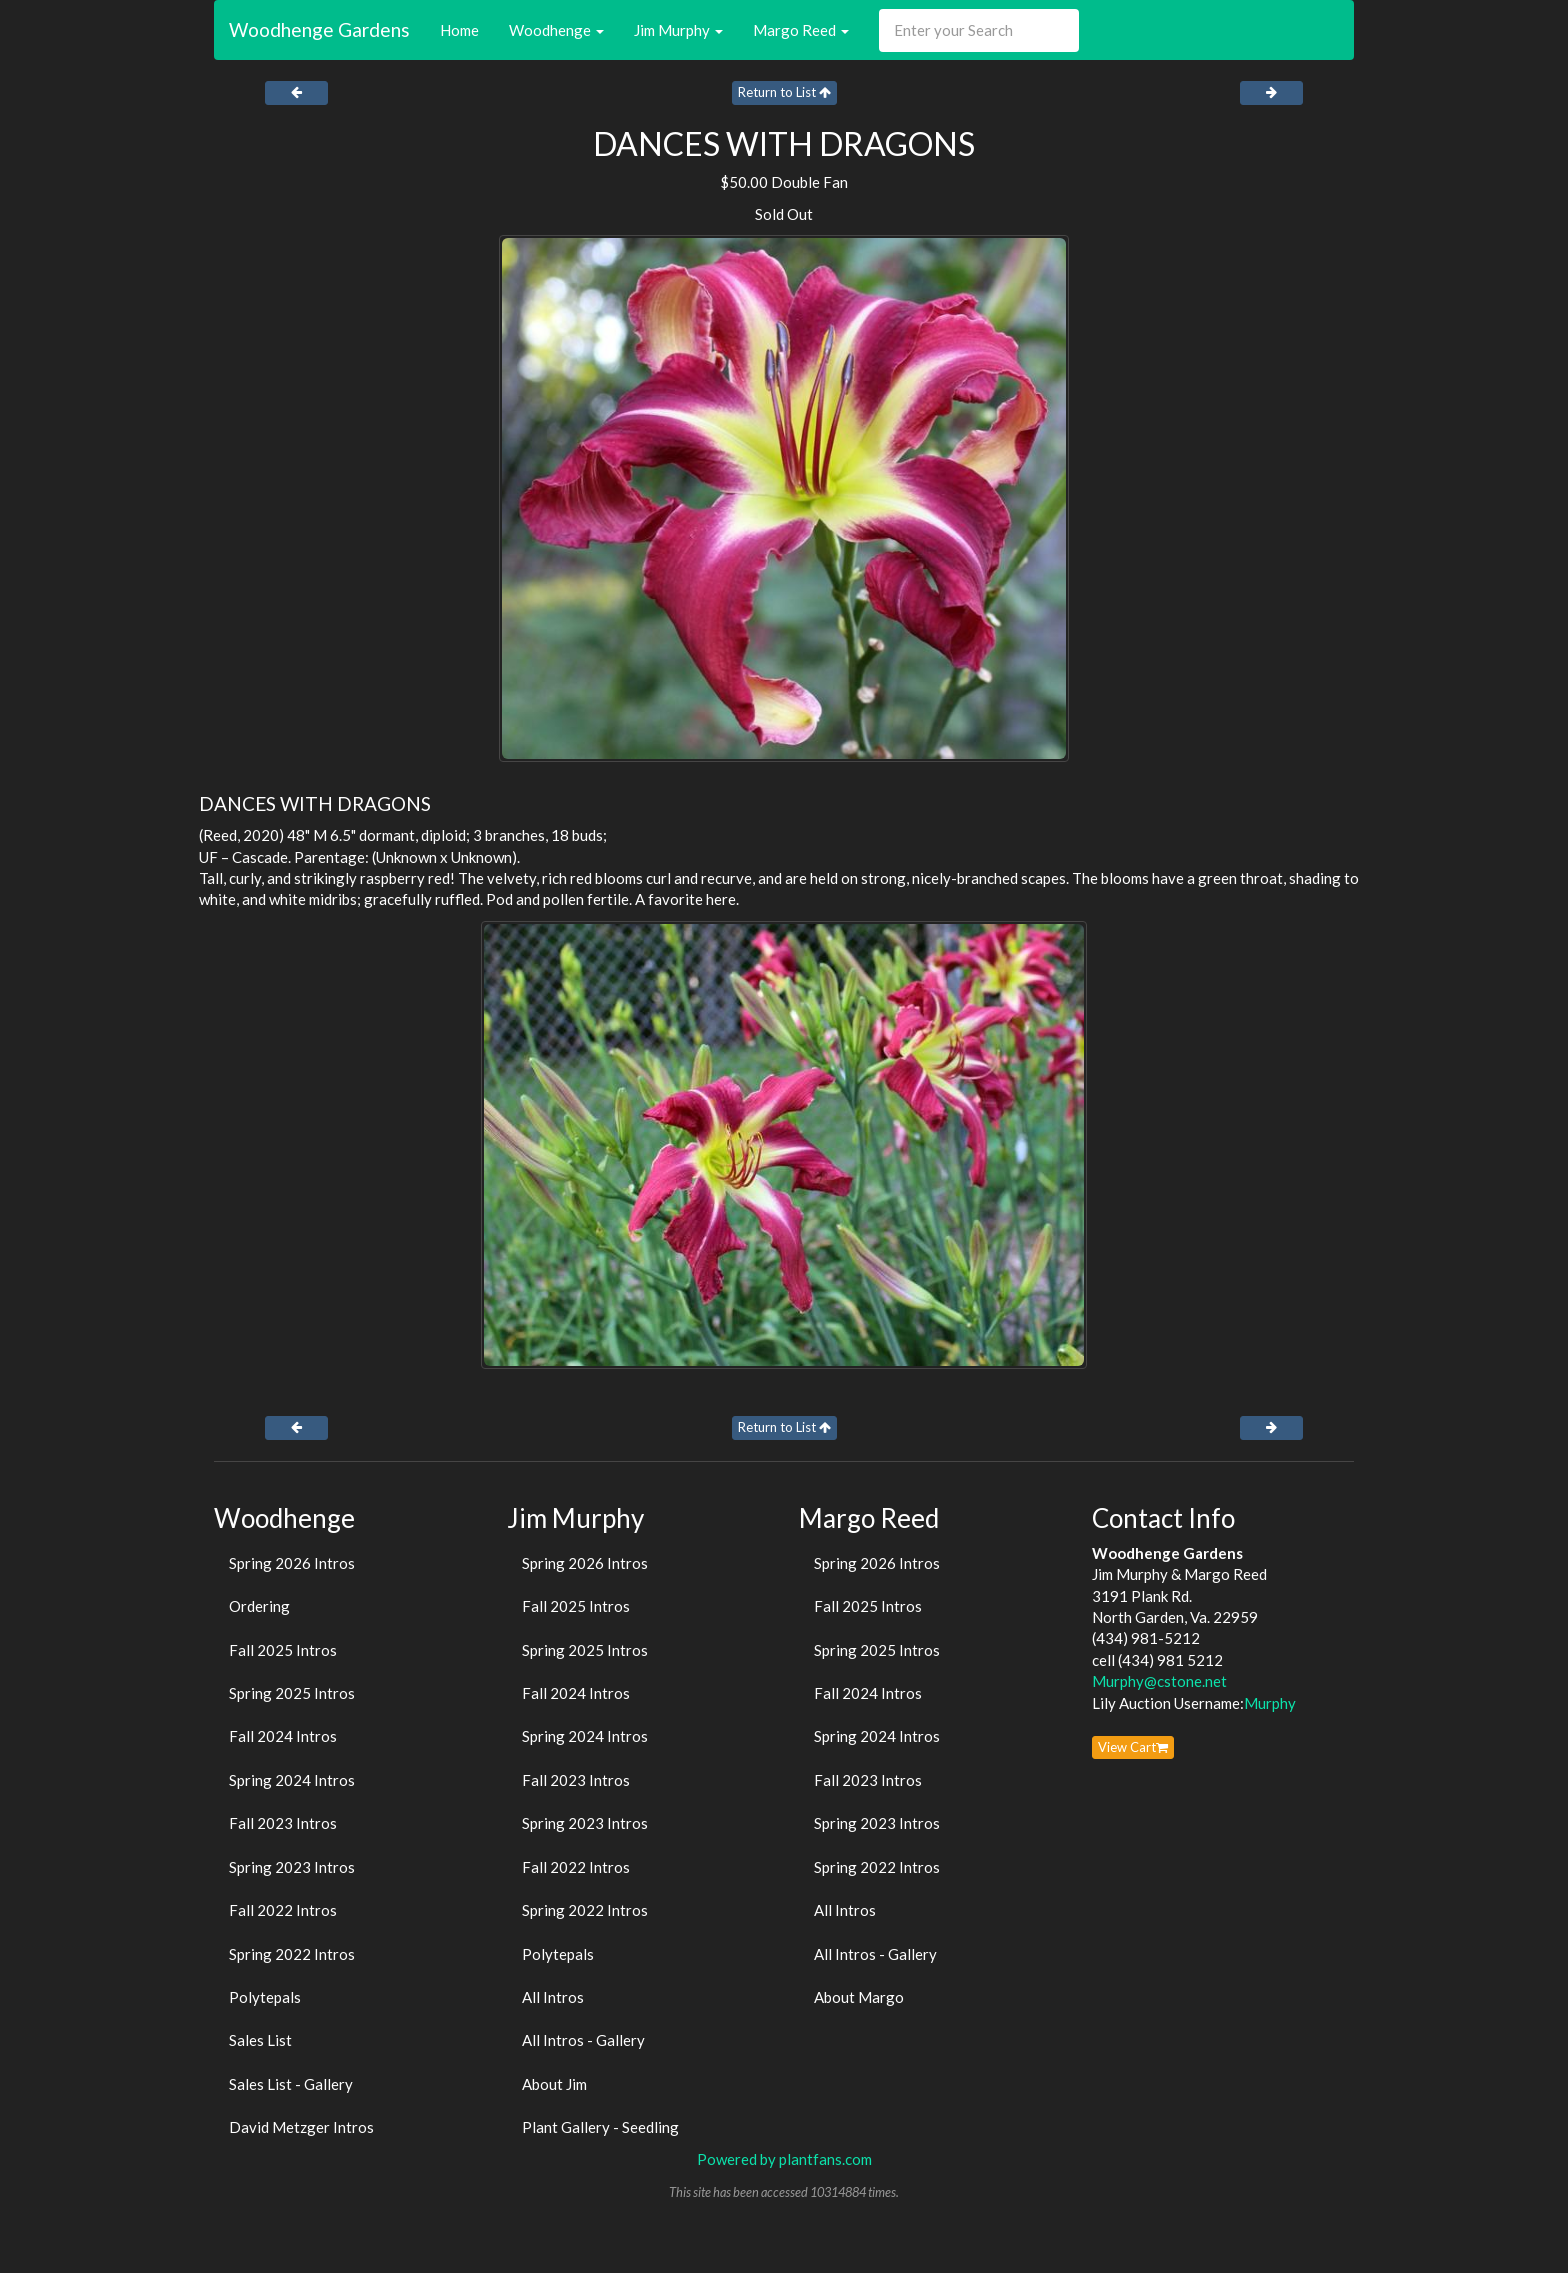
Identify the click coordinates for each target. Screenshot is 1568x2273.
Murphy (1270, 1703)
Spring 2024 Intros (292, 1780)
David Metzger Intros (301, 2127)
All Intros (553, 1997)
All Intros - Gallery (583, 2040)
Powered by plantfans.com (784, 2159)
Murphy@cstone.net (1159, 1681)
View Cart (1133, 1747)
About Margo (859, 1997)
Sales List (260, 2040)
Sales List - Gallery (291, 2084)
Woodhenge (556, 30)
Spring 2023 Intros (292, 1867)
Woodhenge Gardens (319, 29)
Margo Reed (801, 30)
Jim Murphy (678, 30)
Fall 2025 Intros (283, 1650)
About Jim (554, 2084)
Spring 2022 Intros (292, 1954)
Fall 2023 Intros (283, 1823)
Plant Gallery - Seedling (600, 2127)
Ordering (259, 1606)
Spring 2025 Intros (292, 1693)
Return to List (784, 92)
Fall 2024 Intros (283, 1736)
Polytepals (265, 1997)
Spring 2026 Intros (292, 1563)
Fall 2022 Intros (283, 1910)
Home (459, 30)
